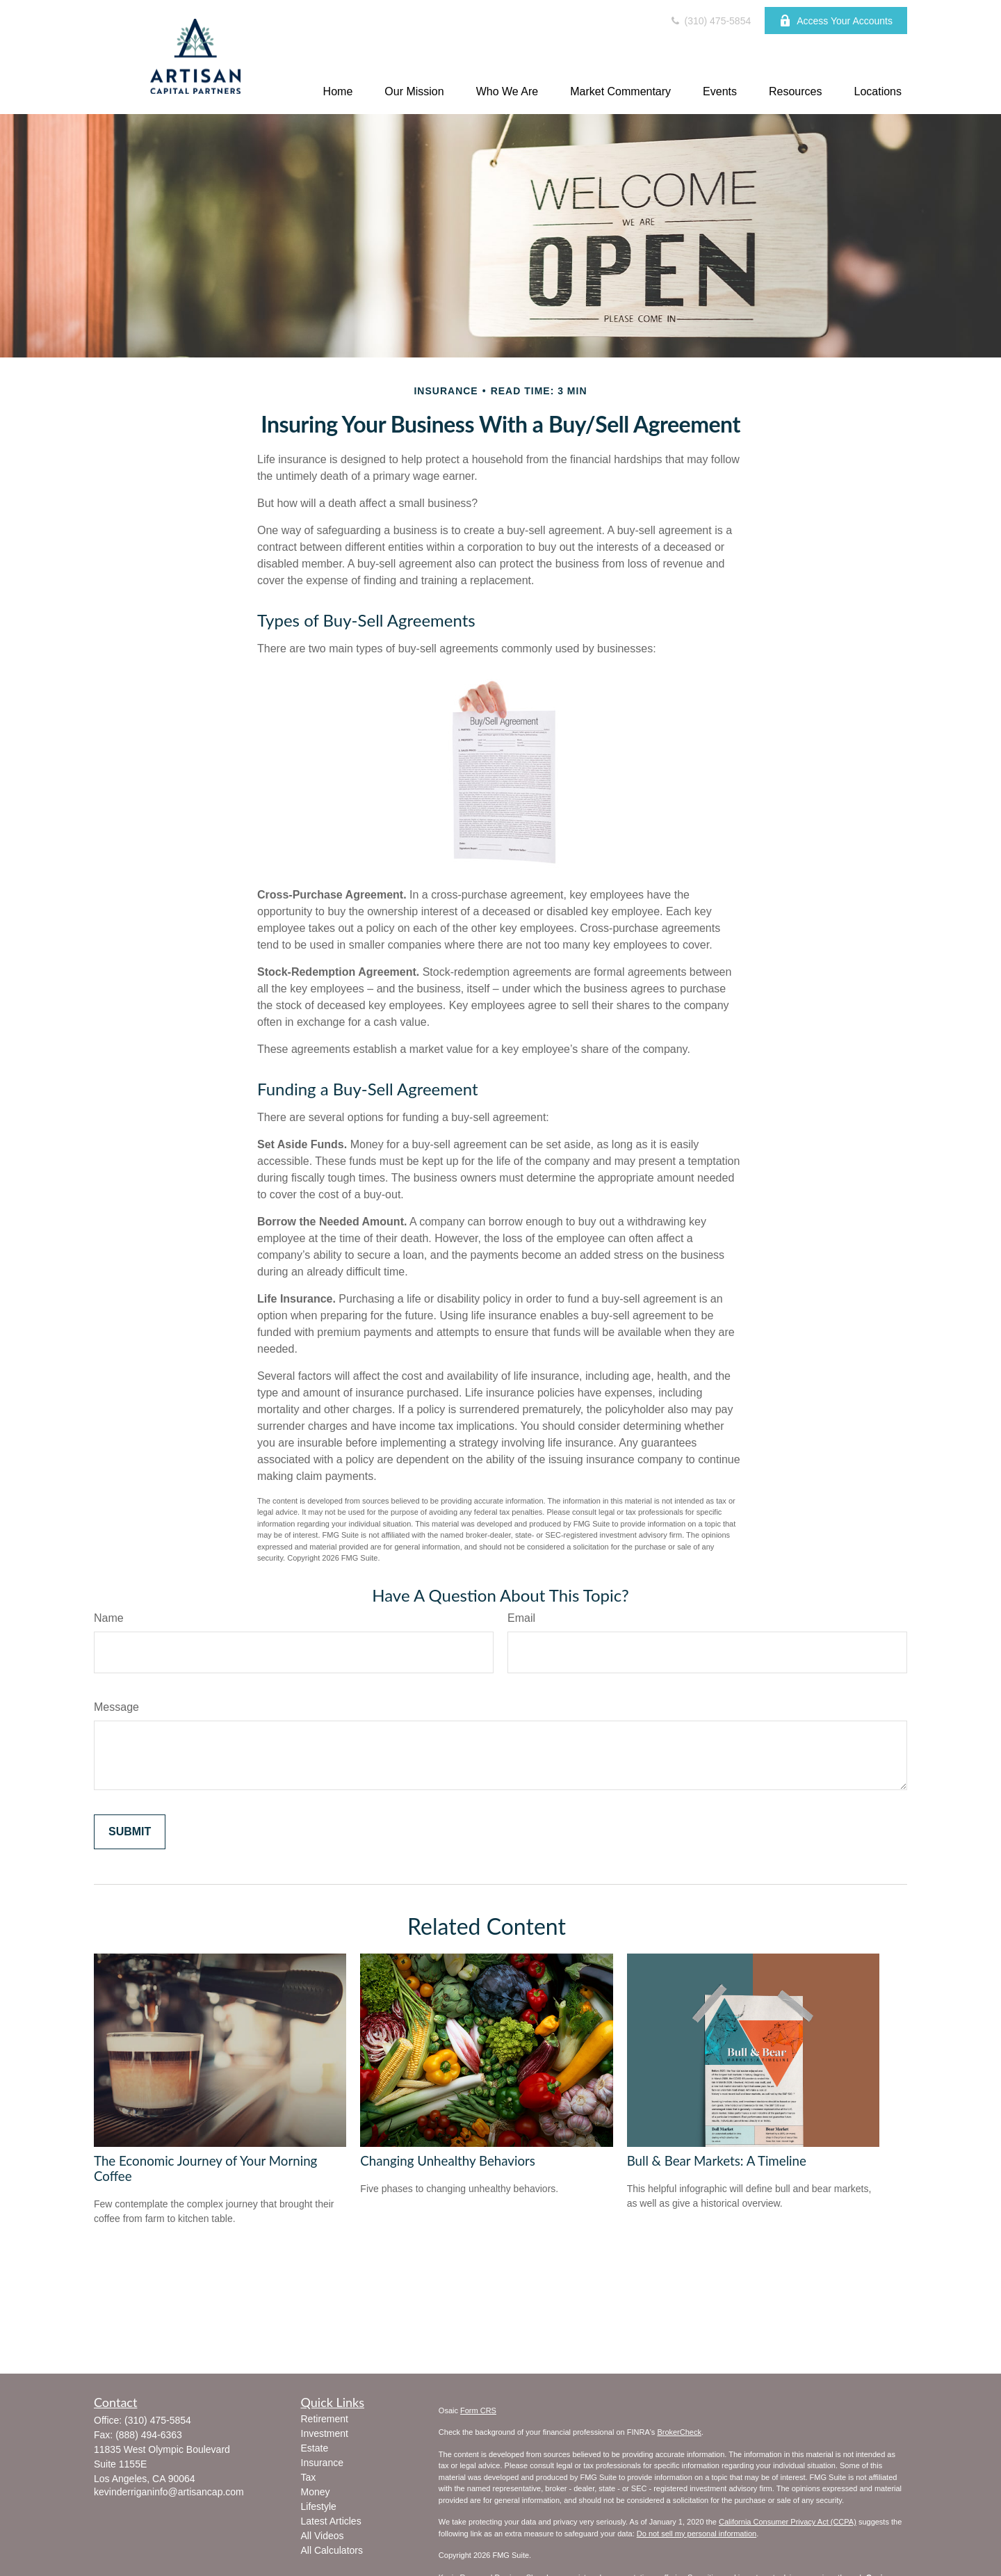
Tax (308, 2477)
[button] (338, 91)
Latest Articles (331, 2521)
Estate (315, 2448)
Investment (324, 2433)
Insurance (322, 2462)
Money (315, 2491)
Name (109, 1618)
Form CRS (478, 2410)
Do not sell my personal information (696, 2533)
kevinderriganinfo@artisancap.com (169, 2491)
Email (521, 1618)
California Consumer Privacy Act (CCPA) (787, 2522)
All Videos (322, 2535)
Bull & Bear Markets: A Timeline (716, 2160)
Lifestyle (318, 2506)
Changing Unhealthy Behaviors (447, 2160)
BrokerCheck (679, 2432)
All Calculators (332, 2550)
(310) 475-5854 (710, 20)
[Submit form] (129, 1831)
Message (116, 1707)
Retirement (324, 2418)
